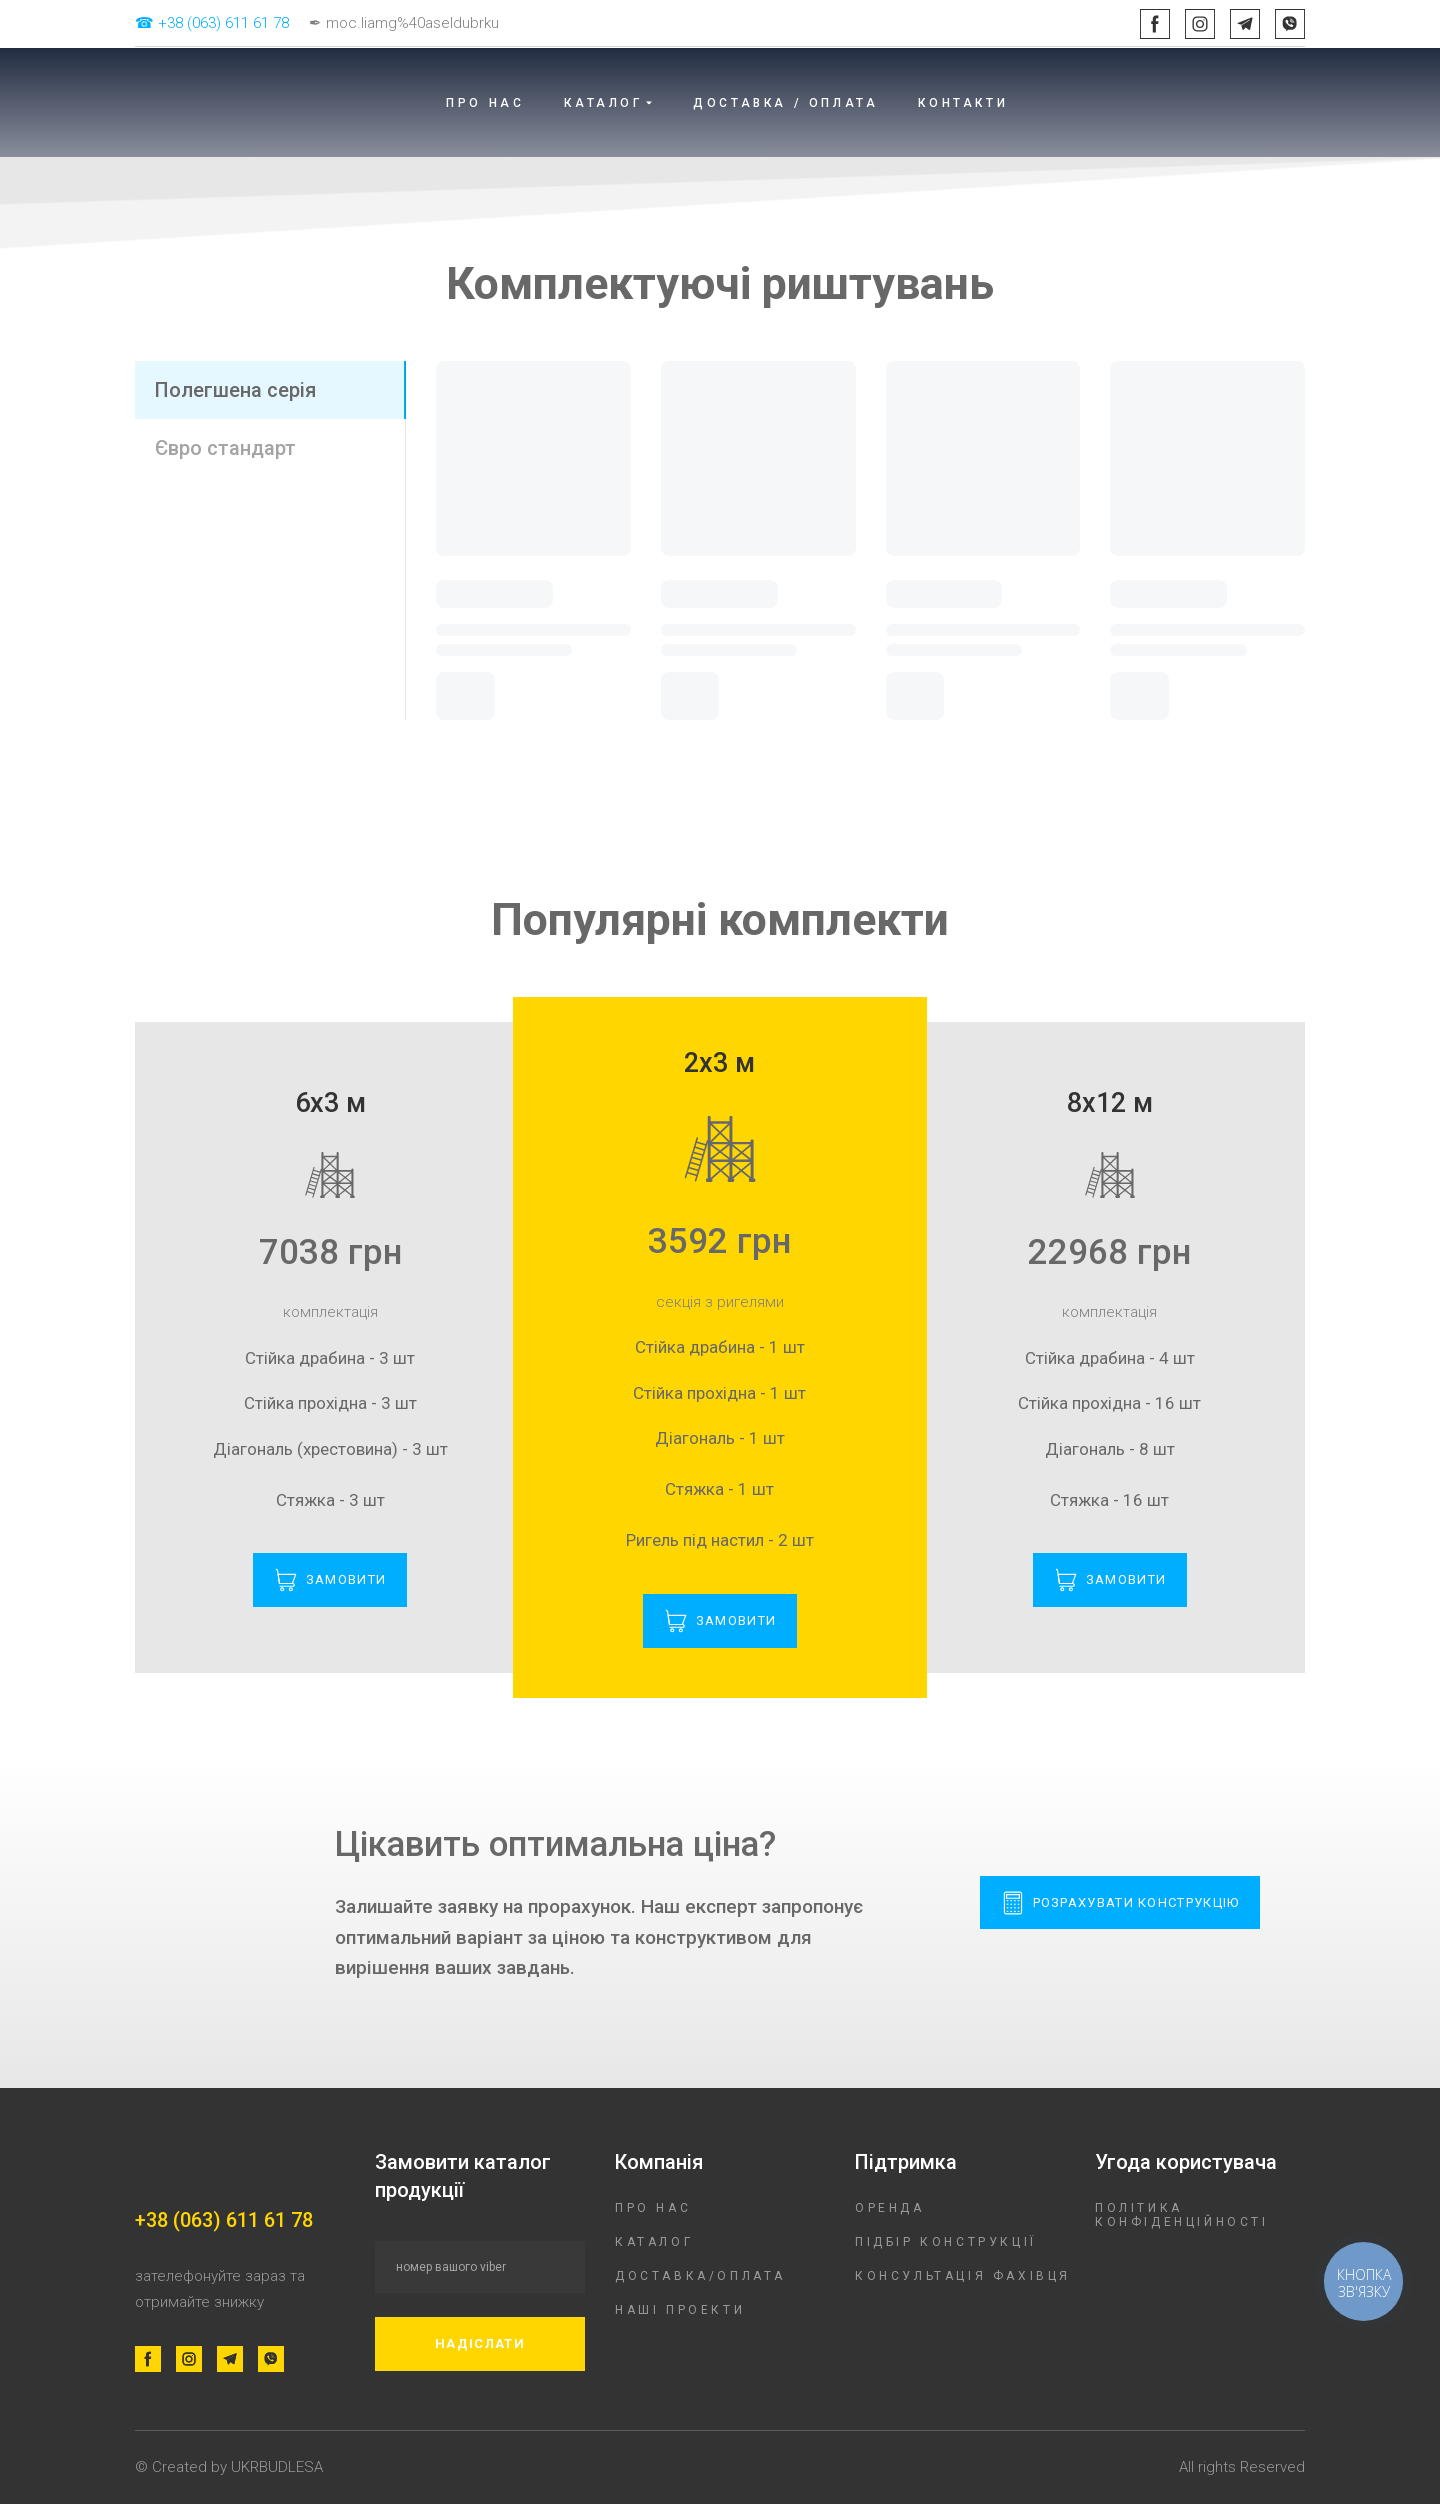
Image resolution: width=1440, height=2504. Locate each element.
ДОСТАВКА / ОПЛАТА (785, 103)
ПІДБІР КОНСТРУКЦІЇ (946, 2242)
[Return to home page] (255, 102)
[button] (1155, 24)
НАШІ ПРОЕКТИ (680, 2310)
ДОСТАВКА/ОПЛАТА (700, 2276)
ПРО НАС (485, 103)
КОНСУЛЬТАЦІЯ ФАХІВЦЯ (963, 2276)
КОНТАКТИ (963, 103)
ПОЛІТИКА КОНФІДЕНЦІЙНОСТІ (1182, 2215)
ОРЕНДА (890, 2208)
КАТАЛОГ (654, 2242)
